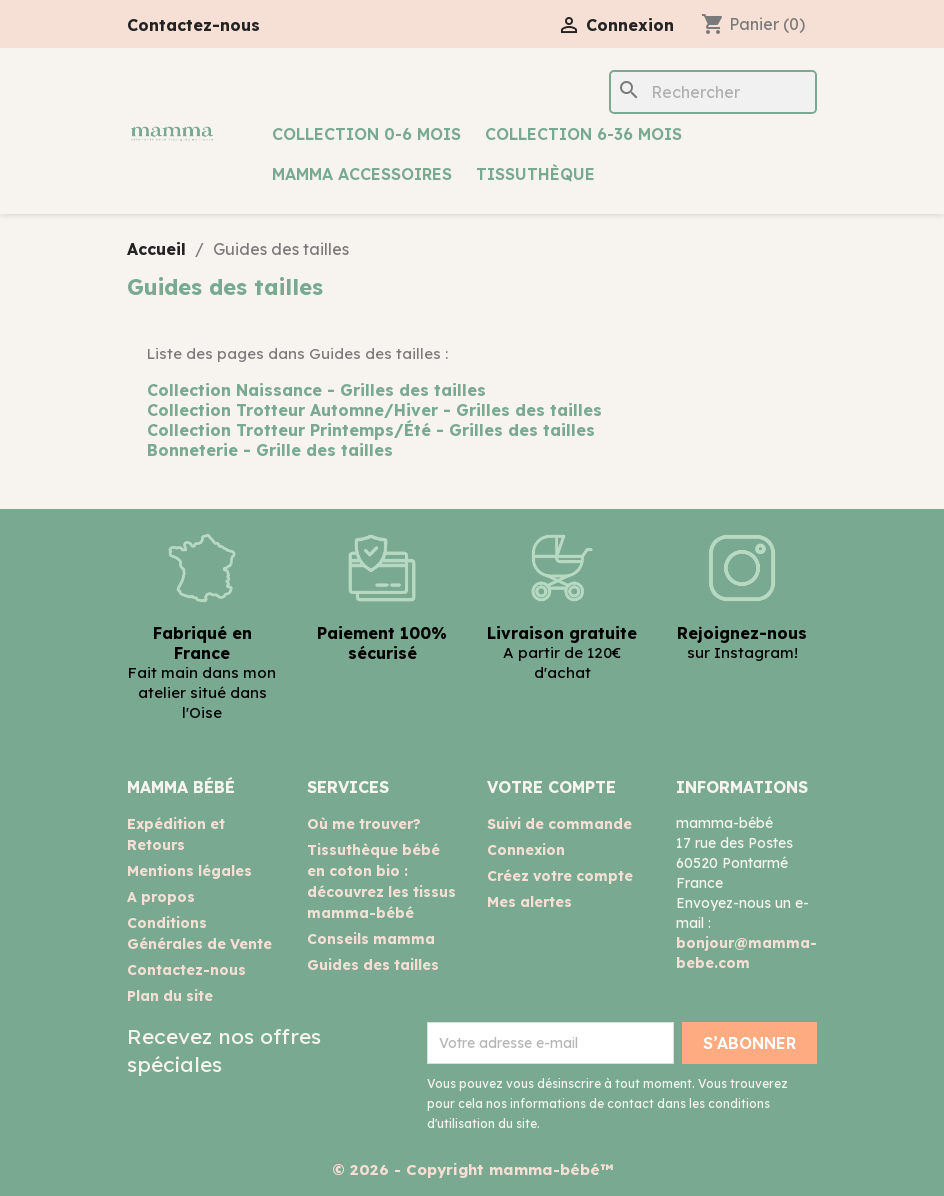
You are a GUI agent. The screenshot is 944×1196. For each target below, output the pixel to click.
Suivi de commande (559, 824)
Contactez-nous (193, 25)
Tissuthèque (535, 174)
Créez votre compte (560, 876)
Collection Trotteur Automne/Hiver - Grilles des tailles (374, 410)
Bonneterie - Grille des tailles (270, 450)
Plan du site (170, 996)
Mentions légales (189, 871)
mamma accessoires (362, 174)
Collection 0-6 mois (366, 134)
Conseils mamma (371, 939)
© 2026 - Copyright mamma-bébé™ (472, 1169)
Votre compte (551, 787)
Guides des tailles (373, 965)
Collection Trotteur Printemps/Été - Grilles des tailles (371, 430)
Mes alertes (529, 902)
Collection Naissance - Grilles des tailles (316, 390)
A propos (161, 897)
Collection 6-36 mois (583, 134)
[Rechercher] (713, 92)
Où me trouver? (364, 824)
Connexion (526, 850)
